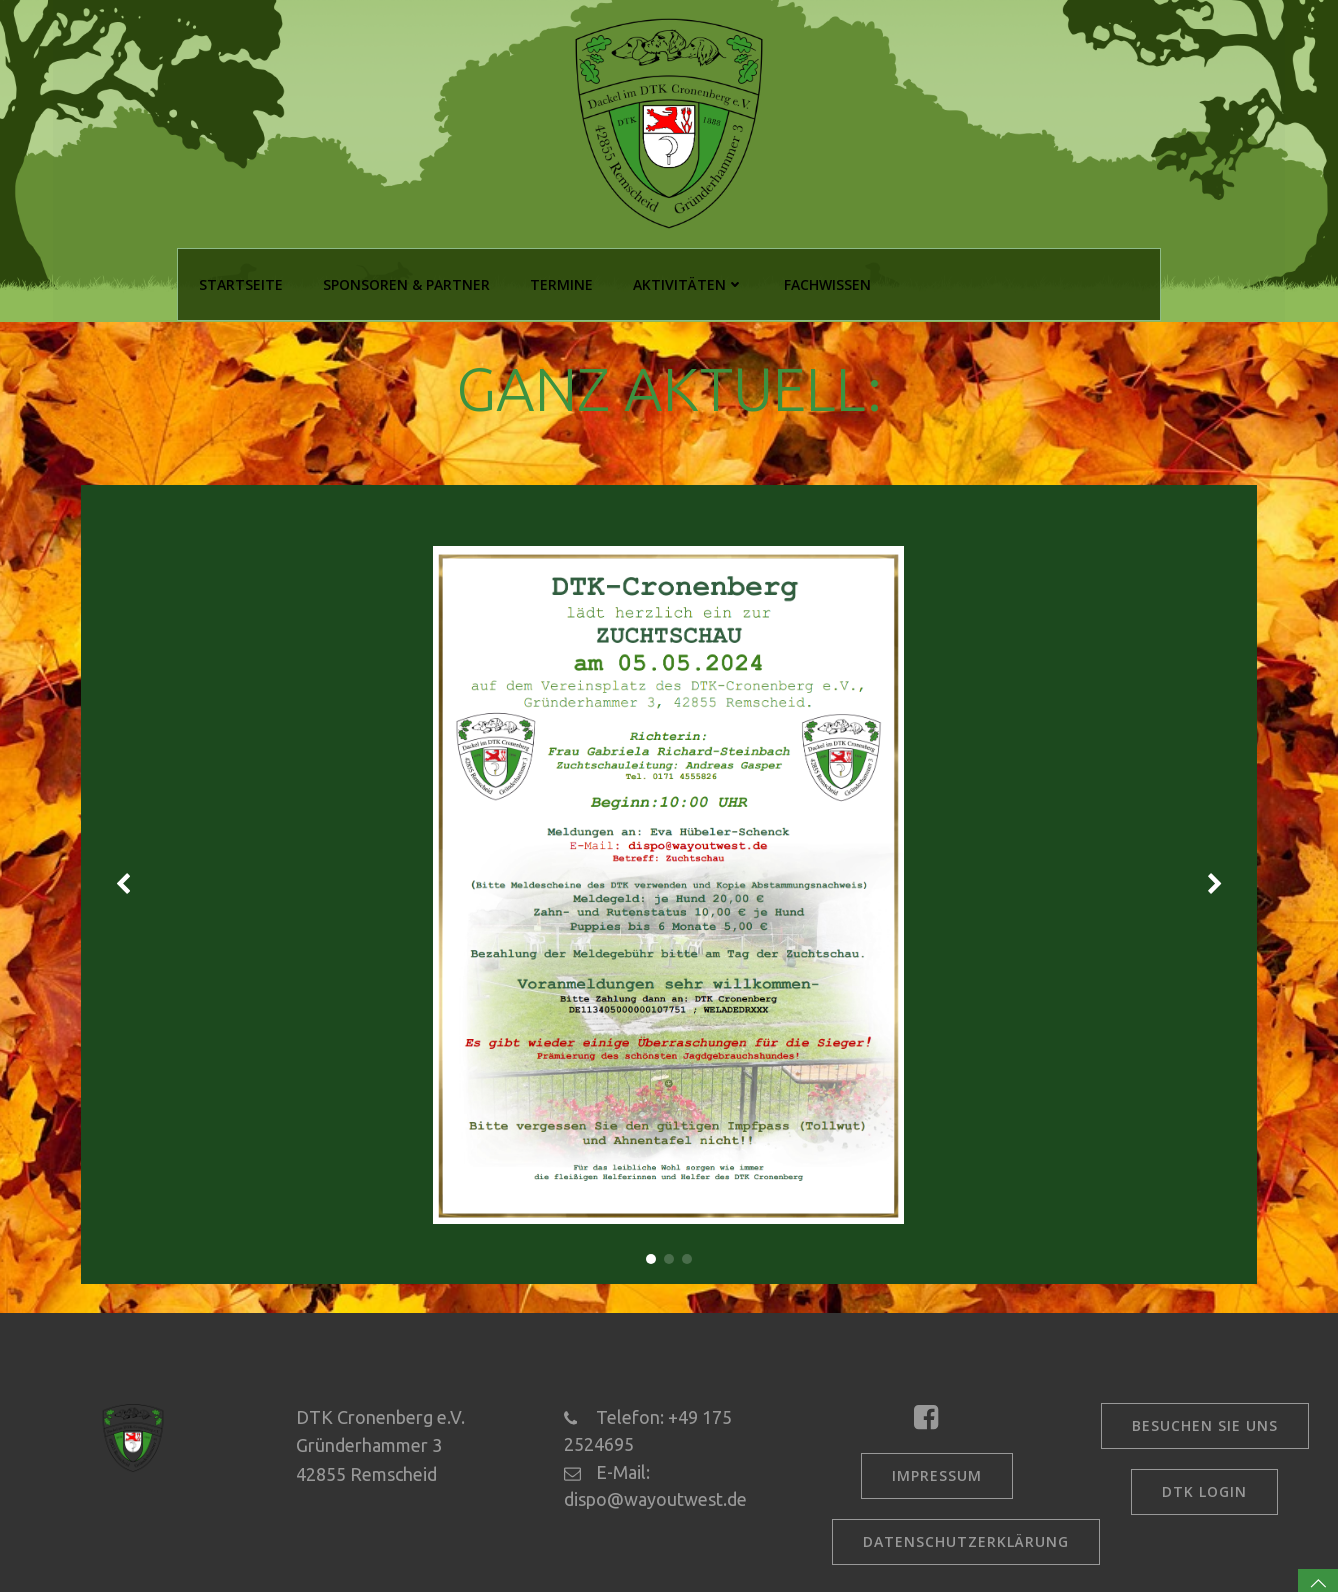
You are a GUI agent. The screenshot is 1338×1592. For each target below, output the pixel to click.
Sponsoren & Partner (404, 282)
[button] (651, 1255)
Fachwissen (825, 282)
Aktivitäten (686, 282)
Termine (559, 282)
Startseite (239, 282)
